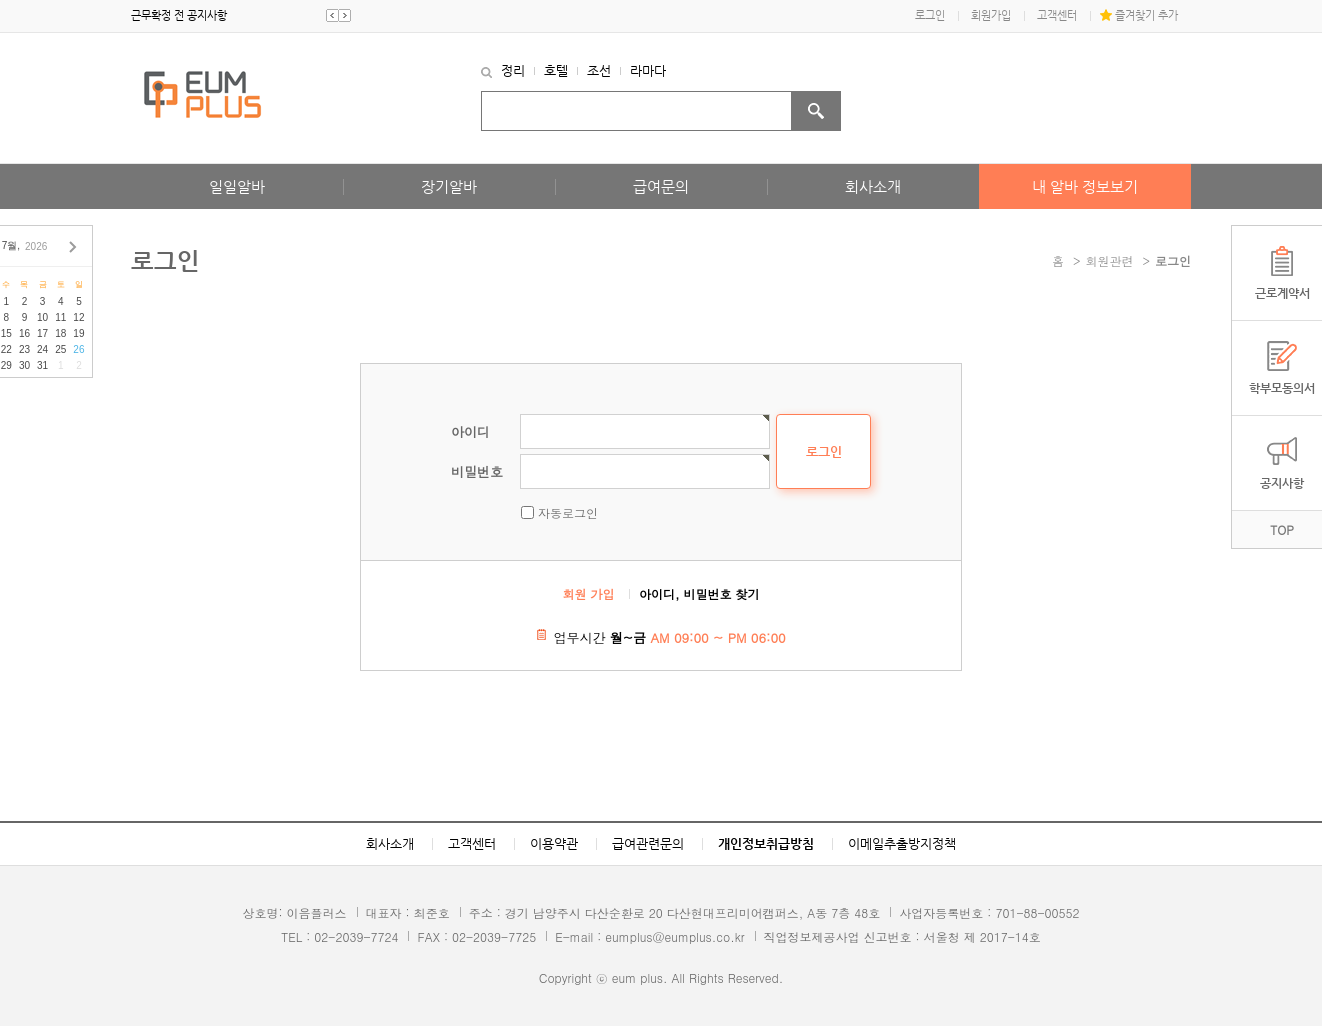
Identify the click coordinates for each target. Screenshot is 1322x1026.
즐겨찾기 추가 (1146, 15)
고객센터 (1057, 15)
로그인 (930, 15)
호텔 (556, 70)
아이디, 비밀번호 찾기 (699, 593)
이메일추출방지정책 (902, 843)
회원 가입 (589, 593)
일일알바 (237, 186)
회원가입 (991, 15)
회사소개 (873, 186)
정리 (513, 70)
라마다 (648, 70)
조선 (599, 70)
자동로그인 (568, 512)
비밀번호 (477, 471)
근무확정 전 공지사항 (179, 15)
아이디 (470, 431)
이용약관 (554, 843)
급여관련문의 (648, 843)
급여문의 (661, 186)
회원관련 (1110, 260)
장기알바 (449, 186)
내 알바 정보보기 (1085, 186)
